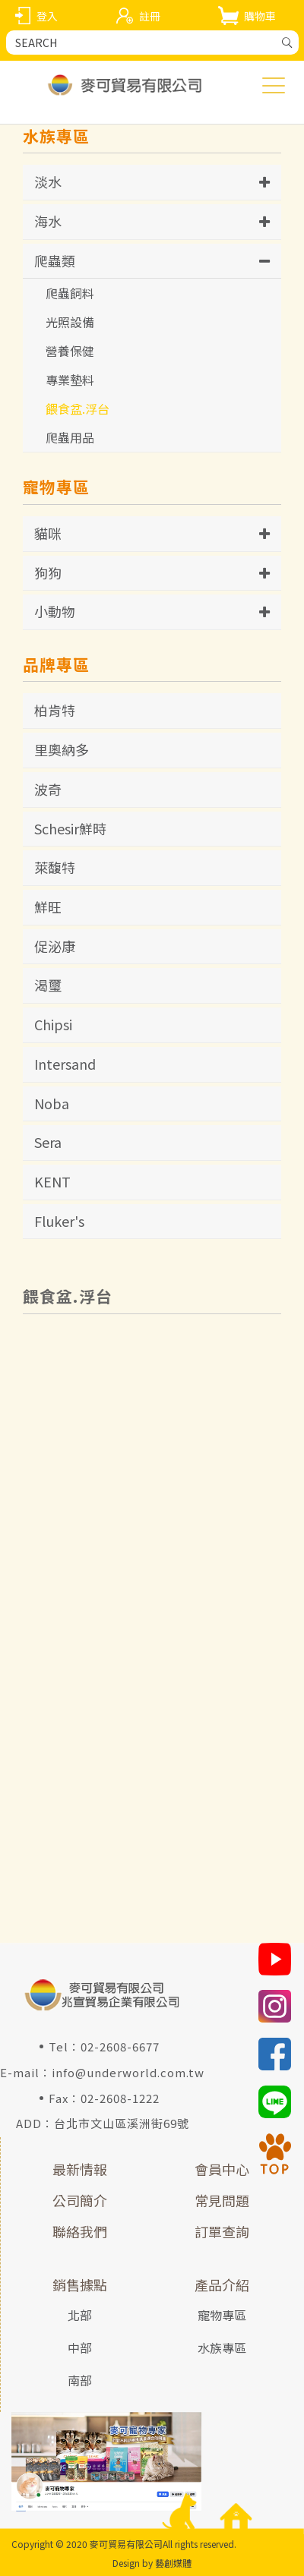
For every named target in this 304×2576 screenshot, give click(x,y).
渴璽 (48, 985)
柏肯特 (54, 710)
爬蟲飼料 (70, 293)
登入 (47, 16)
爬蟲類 (54, 260)
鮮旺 (48, 906)
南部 (80, 2380)
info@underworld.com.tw (128, 2072)
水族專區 (222, 2347)
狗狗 (48, 572)
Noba (51, 1103)
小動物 (54, 611)
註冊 (149, 16)
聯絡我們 (79, 2231)
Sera (48, 1142)
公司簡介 (79, 2200)
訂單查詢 (222, 2231)
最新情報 (79, 2169)
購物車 (260, 16)
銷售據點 (79, 2284)
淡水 (48, 181)
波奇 (48, 789)
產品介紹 (222, 2284)
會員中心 (222, 2169)
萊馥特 (54, 867)
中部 (80, 2347)
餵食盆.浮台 (77, 408)
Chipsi (53, 1024)
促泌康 (54, 946)
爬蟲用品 (70, 437)
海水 (48, 221)
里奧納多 (61, 749)
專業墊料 (70, 379)
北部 (80, 2315)
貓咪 (48, 533)
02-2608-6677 (120, 2046)
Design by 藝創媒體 (152, 2562)
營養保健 (70, 351)
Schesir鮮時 (70, 828)
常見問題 (222, 2200)
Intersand (65, 1064)
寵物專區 (222, 2315)
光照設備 (70, 322)
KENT (52, 1181)
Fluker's (59, 1221)
